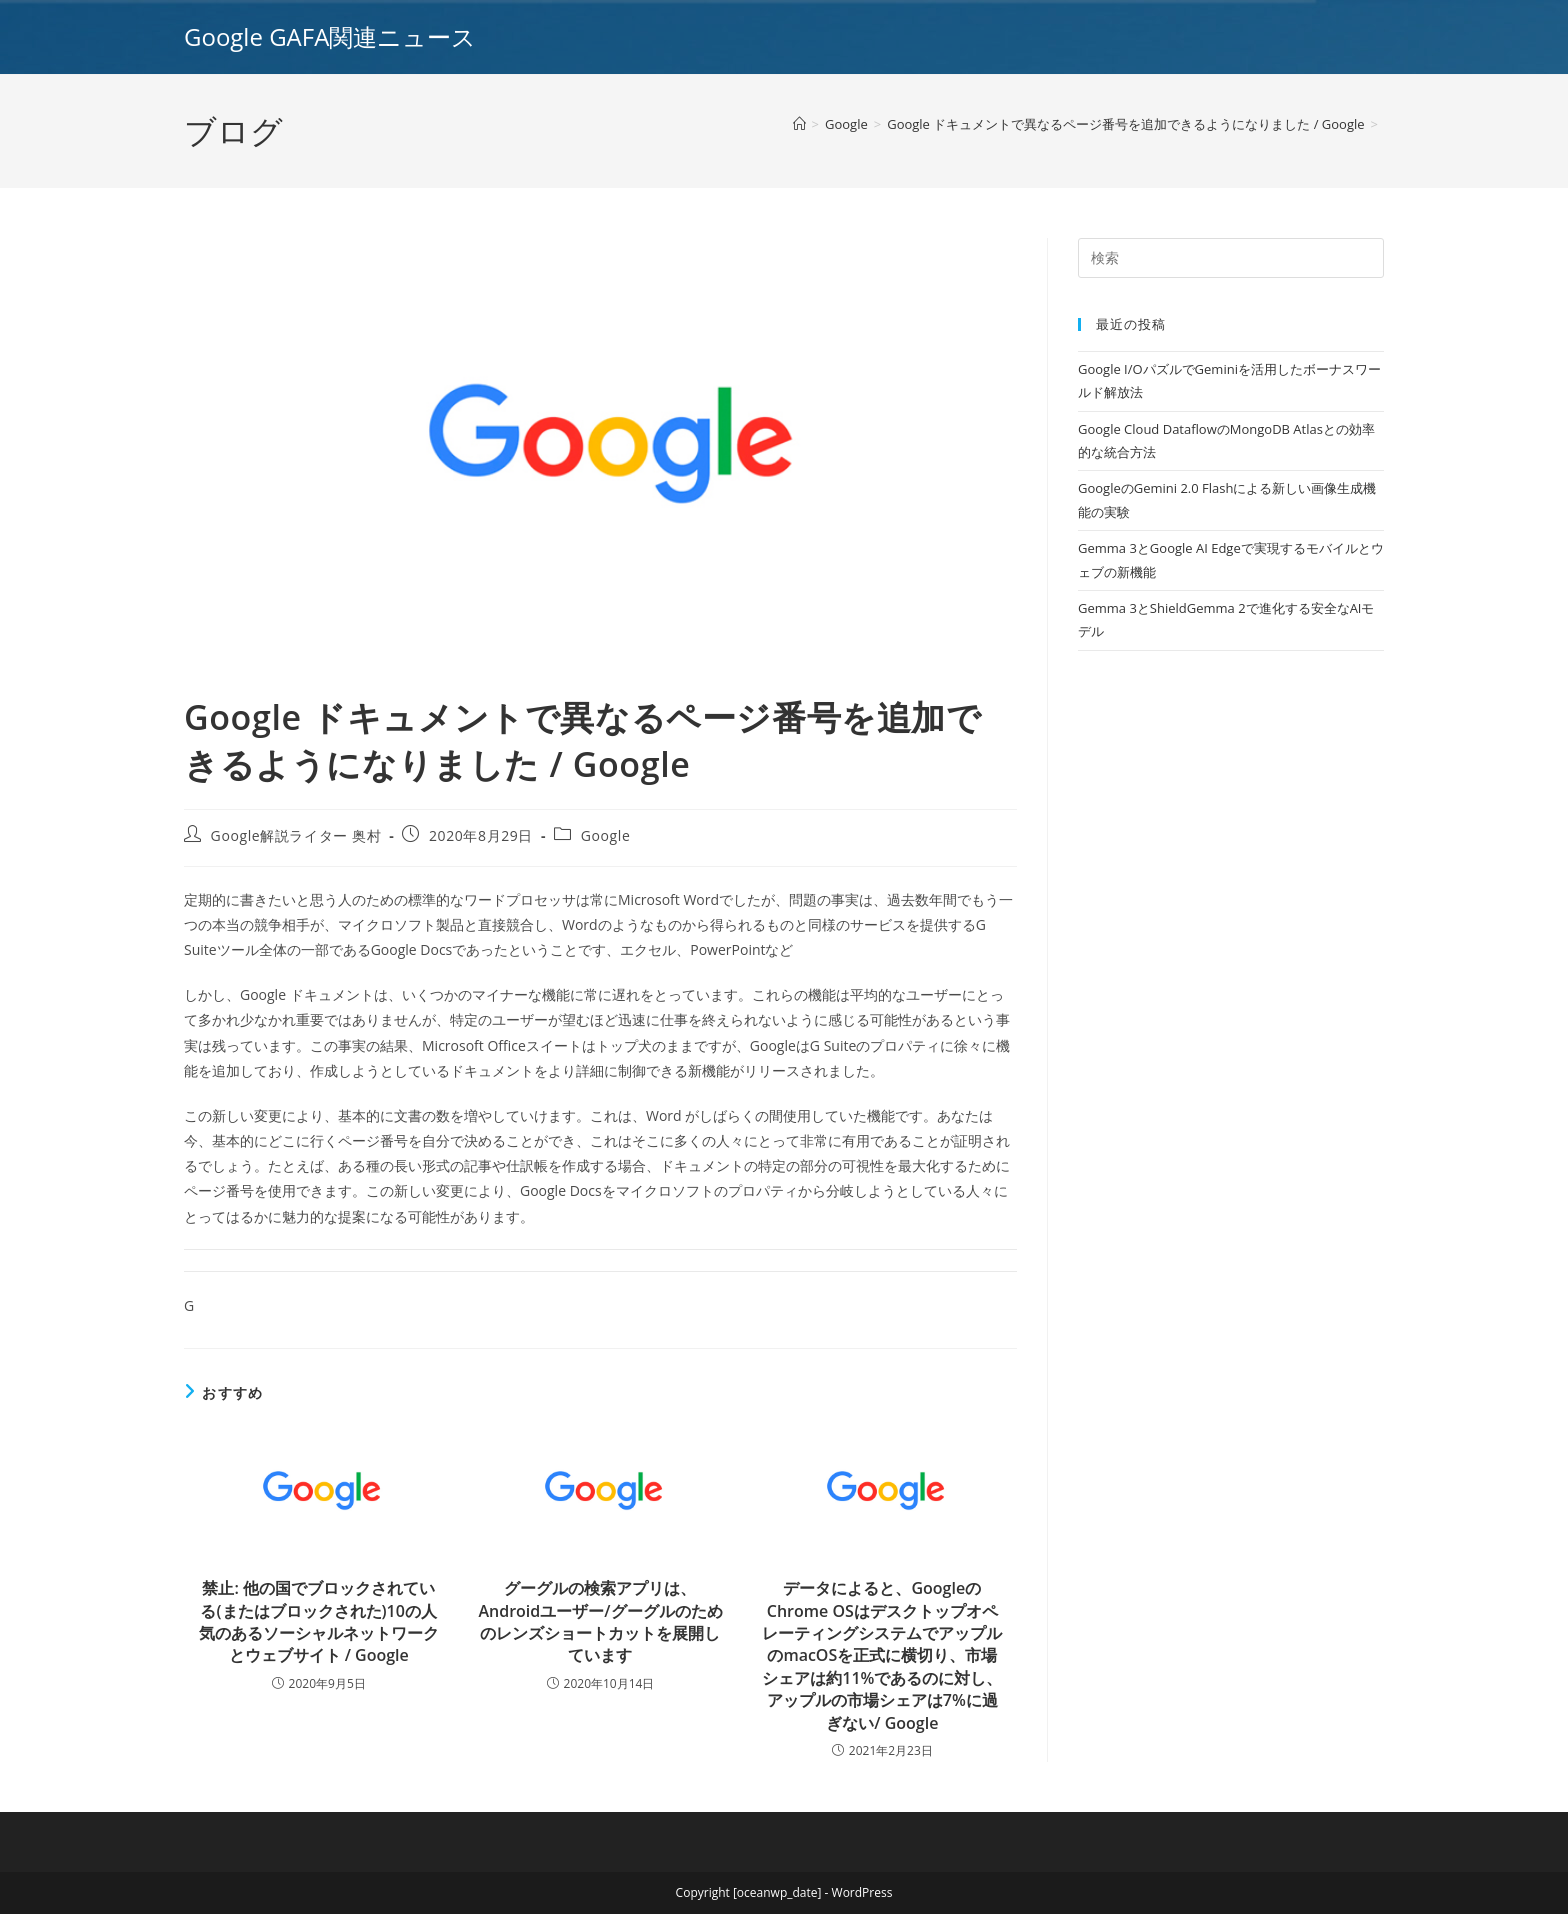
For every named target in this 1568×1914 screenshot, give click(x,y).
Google (606, 835)
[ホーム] (799, 124)
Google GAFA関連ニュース (330, 36)
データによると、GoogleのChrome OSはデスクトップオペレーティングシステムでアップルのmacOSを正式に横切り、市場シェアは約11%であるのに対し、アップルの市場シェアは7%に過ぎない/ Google (882, 1655)
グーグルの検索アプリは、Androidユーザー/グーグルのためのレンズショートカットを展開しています (600, 1621)
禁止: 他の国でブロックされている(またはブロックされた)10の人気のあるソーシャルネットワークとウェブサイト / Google (319, 1621)
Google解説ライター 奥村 (296, 835)
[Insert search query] (1231, 258)
